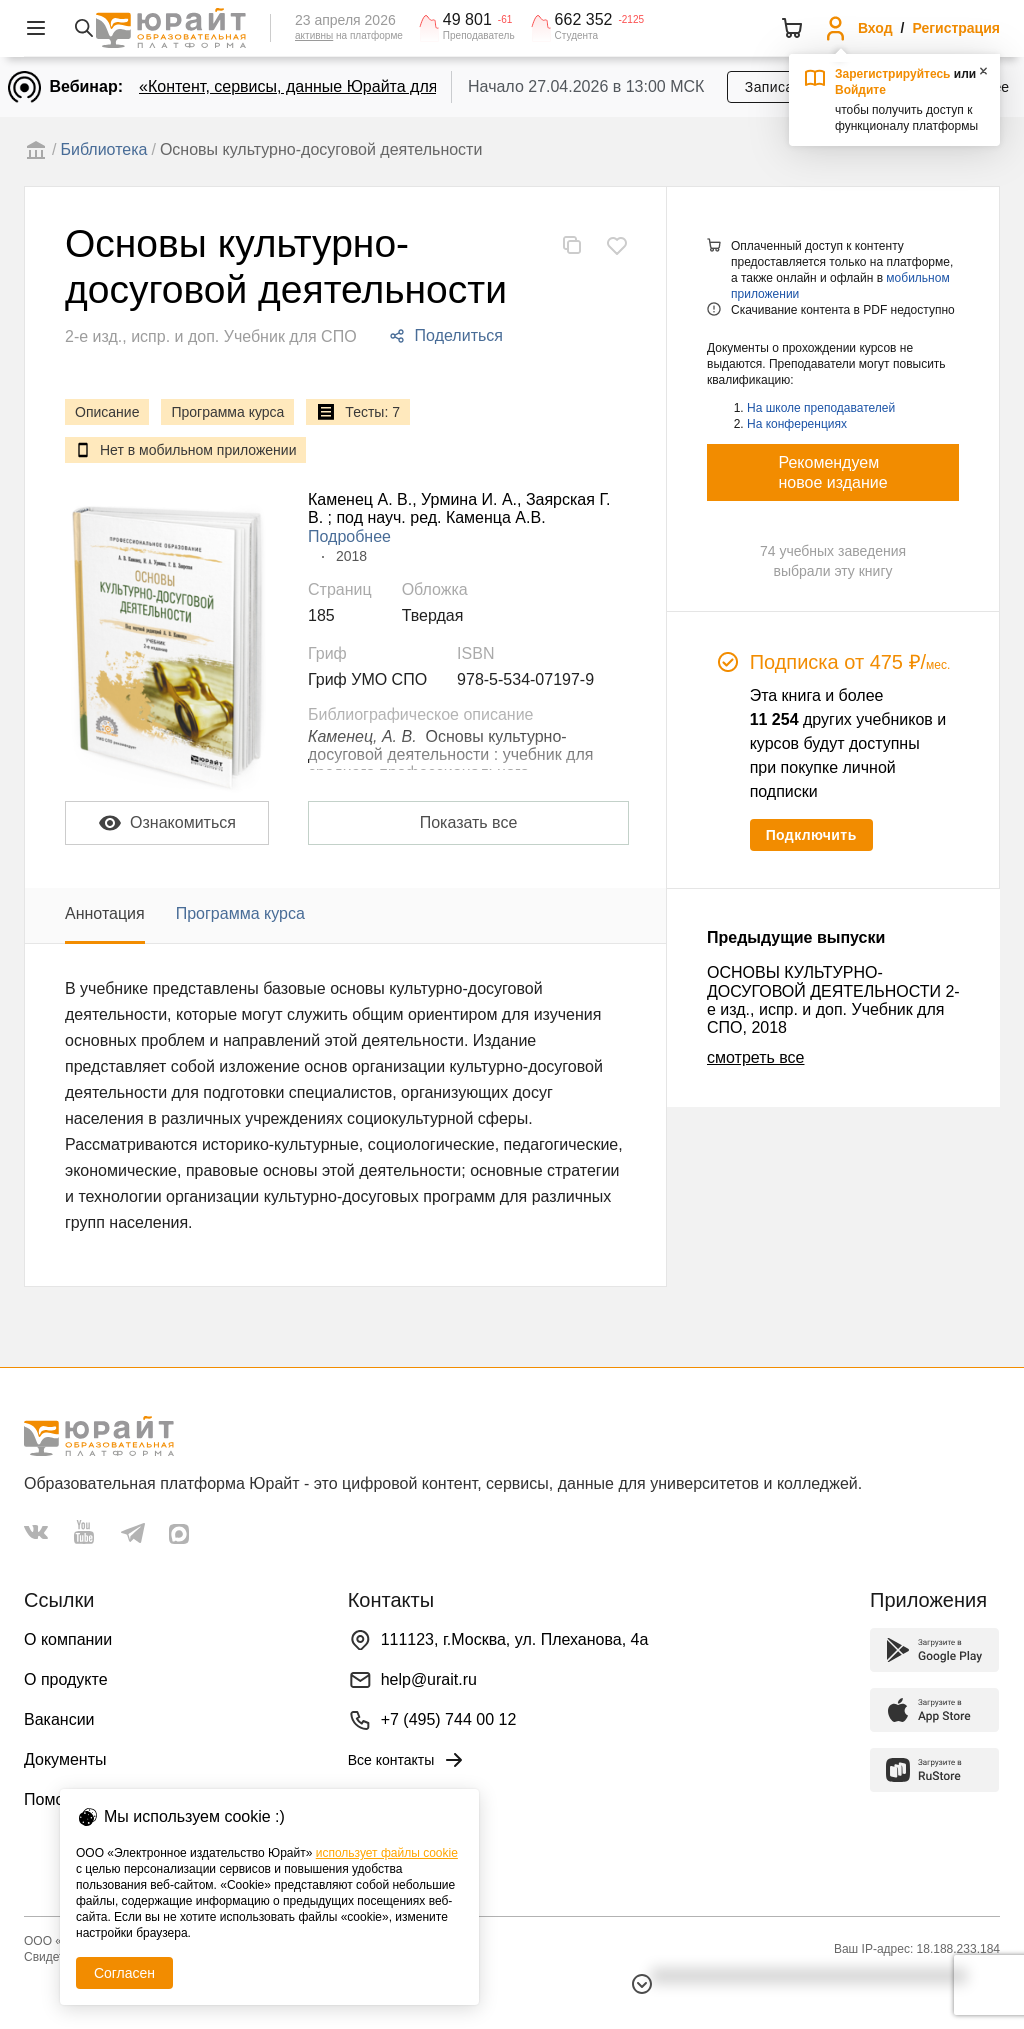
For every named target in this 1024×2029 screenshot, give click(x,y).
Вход (875, 28)
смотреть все (755, 1057)
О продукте (66, 1679)
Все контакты (407, 1760)
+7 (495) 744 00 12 (449, 1719)
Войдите (860, 90)
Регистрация (956, 28)
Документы (65, 1759)
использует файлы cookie (387, 1853)
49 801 (467, 20)
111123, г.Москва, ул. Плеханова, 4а (515, 1639)
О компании (68, 1639)
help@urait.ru (429, 1679)
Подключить (811, 835)
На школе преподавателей (821, 408)
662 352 (584, 20)
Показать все (469, 822)
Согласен (124, 1973)
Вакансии (59, 1719)
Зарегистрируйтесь (893, 74)
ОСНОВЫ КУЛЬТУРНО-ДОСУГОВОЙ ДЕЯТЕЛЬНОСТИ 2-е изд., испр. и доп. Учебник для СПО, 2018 (833, 1000)
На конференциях (797, 424)
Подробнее (349, 536)
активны (314, 35)
